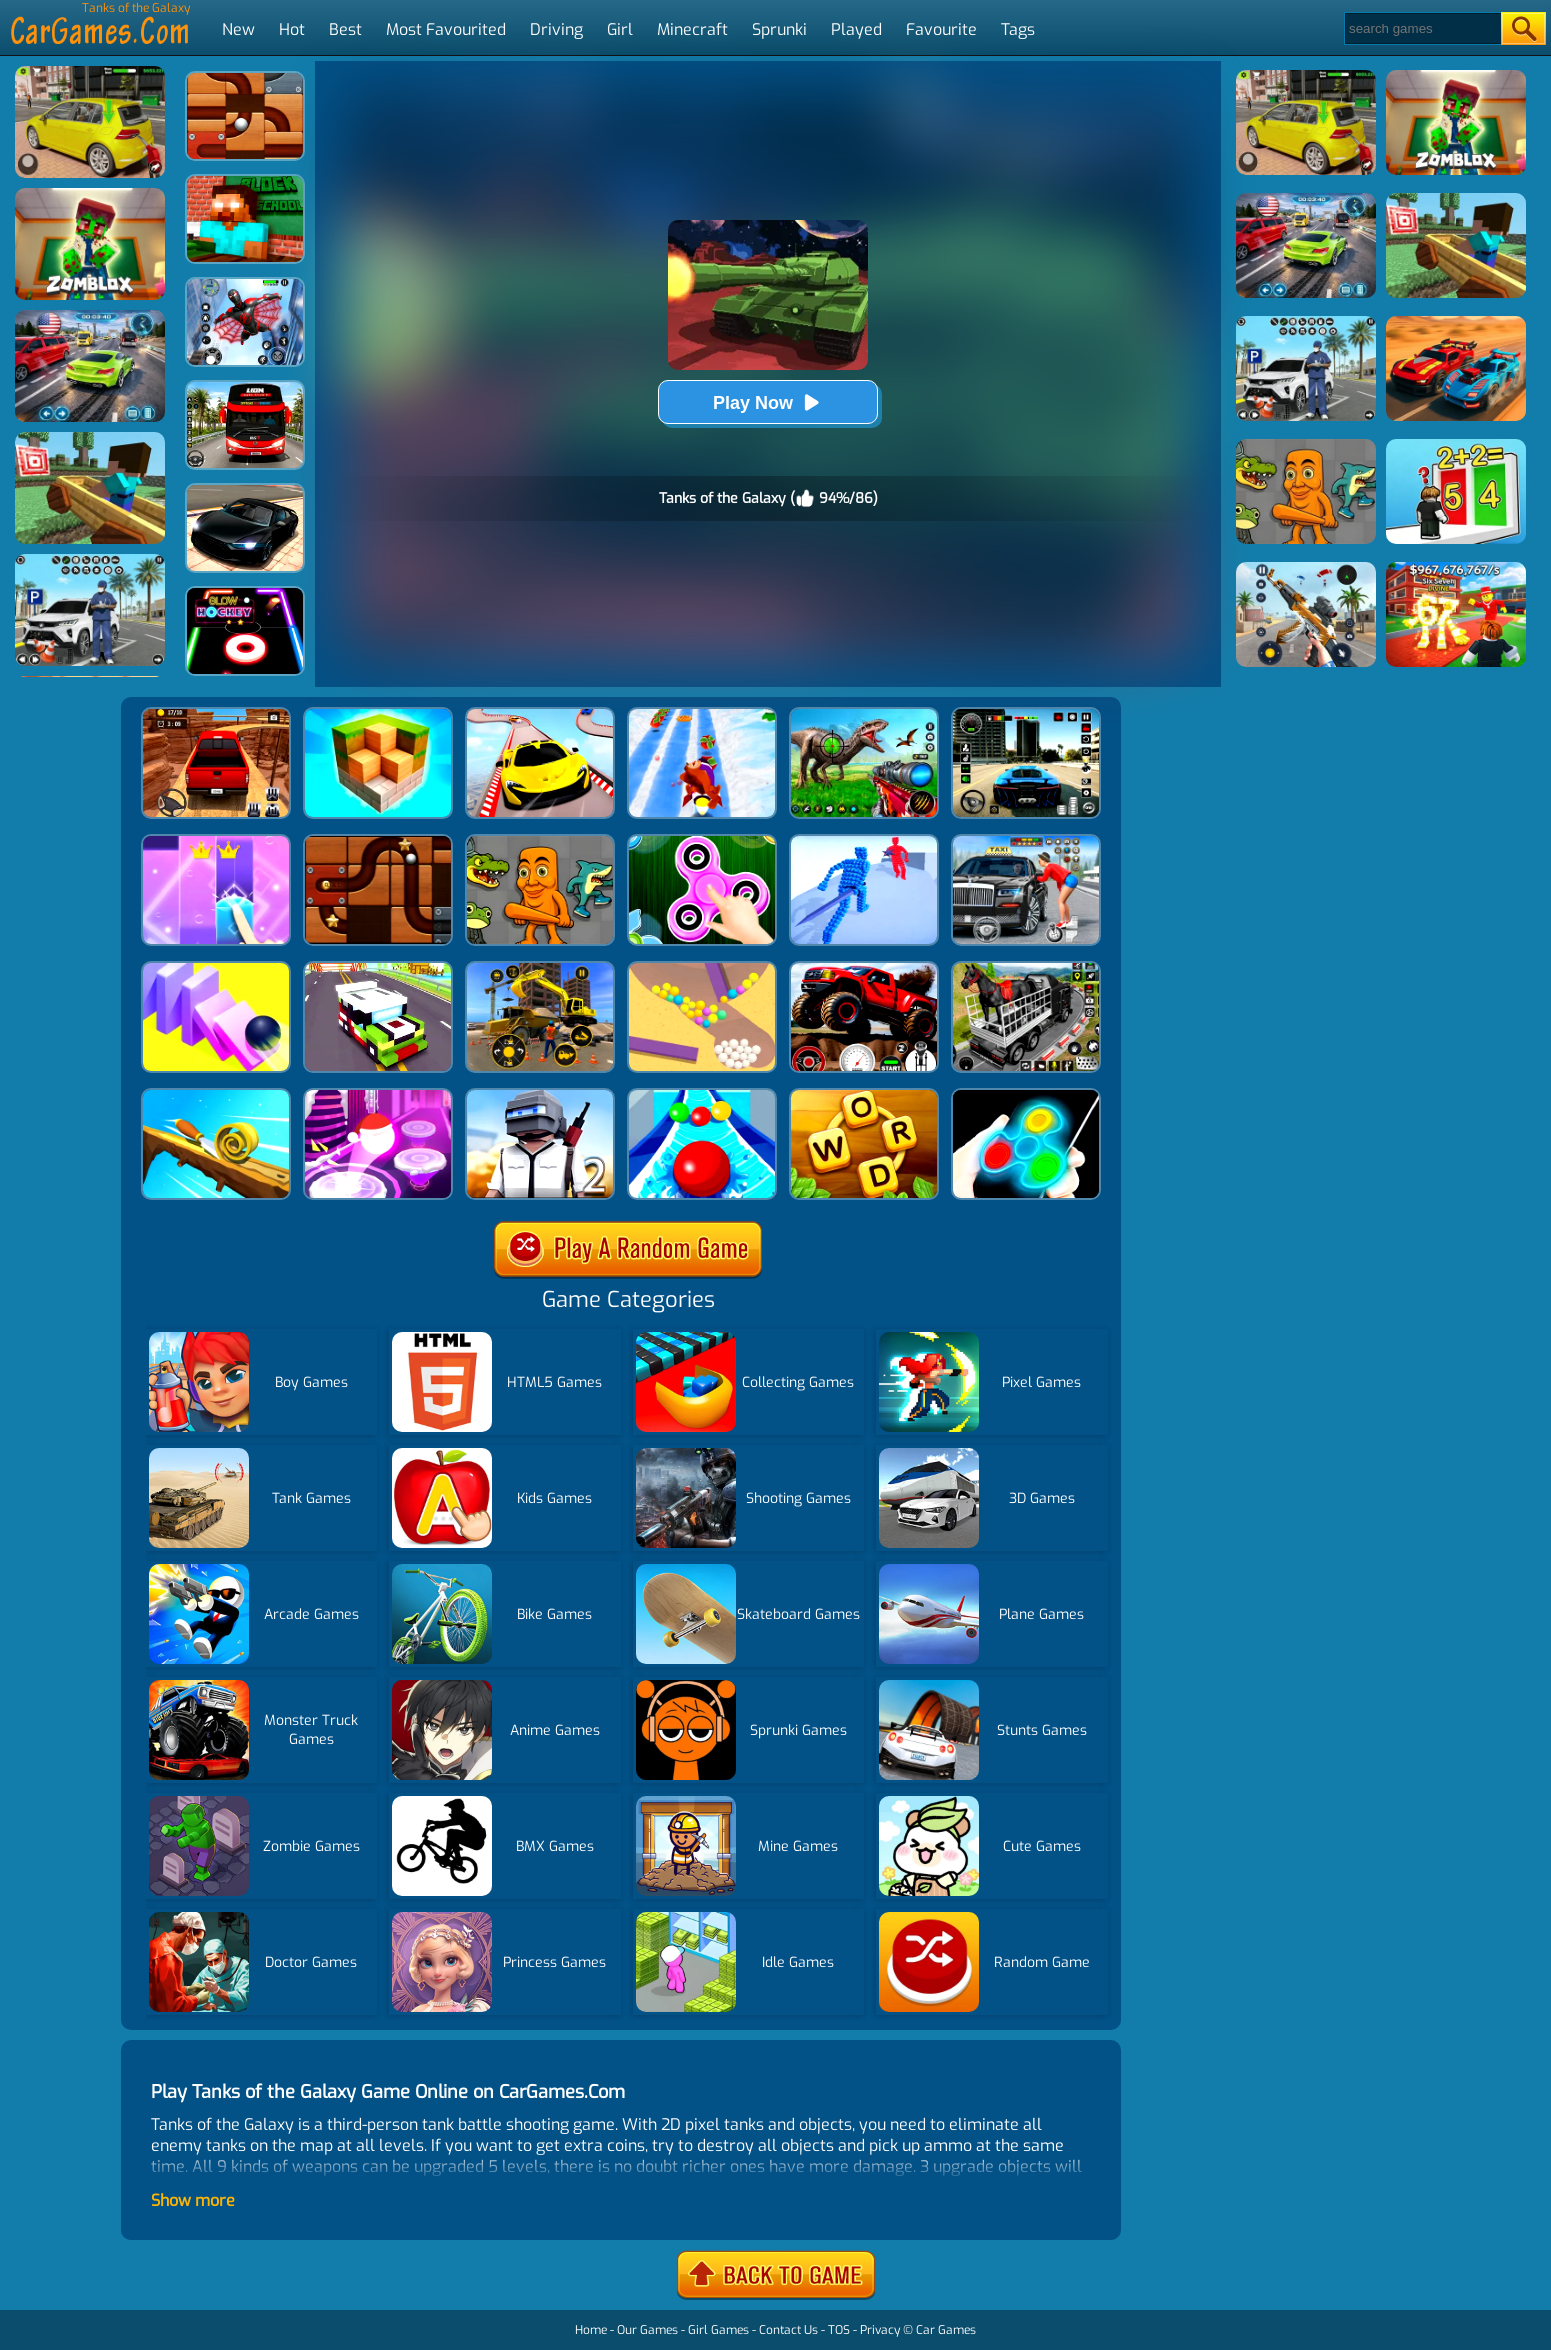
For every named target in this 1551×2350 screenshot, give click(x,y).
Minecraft (692, 29)
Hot (292, 29)
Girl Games (718, 2330)
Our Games (647, 2330)
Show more (193, 2200)
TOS (839, 2330)
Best (345, 29)
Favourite (941, 29)
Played (856, 29)
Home (591, 2330)
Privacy (880, 2330)
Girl (620, 29)
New (238, 29)
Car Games (946, 2330)
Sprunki (779, 29)
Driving (556, 29)
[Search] (1421, 28)
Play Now (768, 402)
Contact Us (788, 2330)
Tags (1018, 29)
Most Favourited (446, 29)
